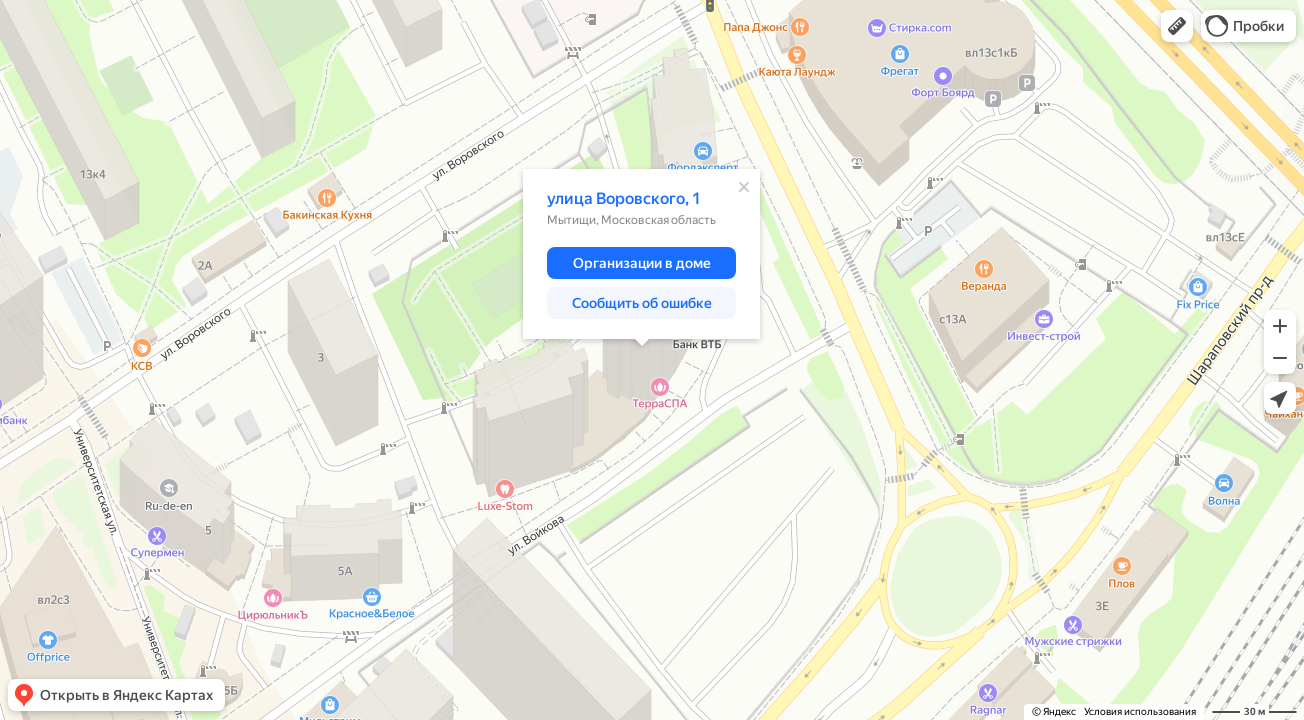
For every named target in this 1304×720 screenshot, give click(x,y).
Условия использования (1140, 711)
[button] (1177, 26)
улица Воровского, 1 (624, 198)
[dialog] (641, 254)
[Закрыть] (744, 187)
